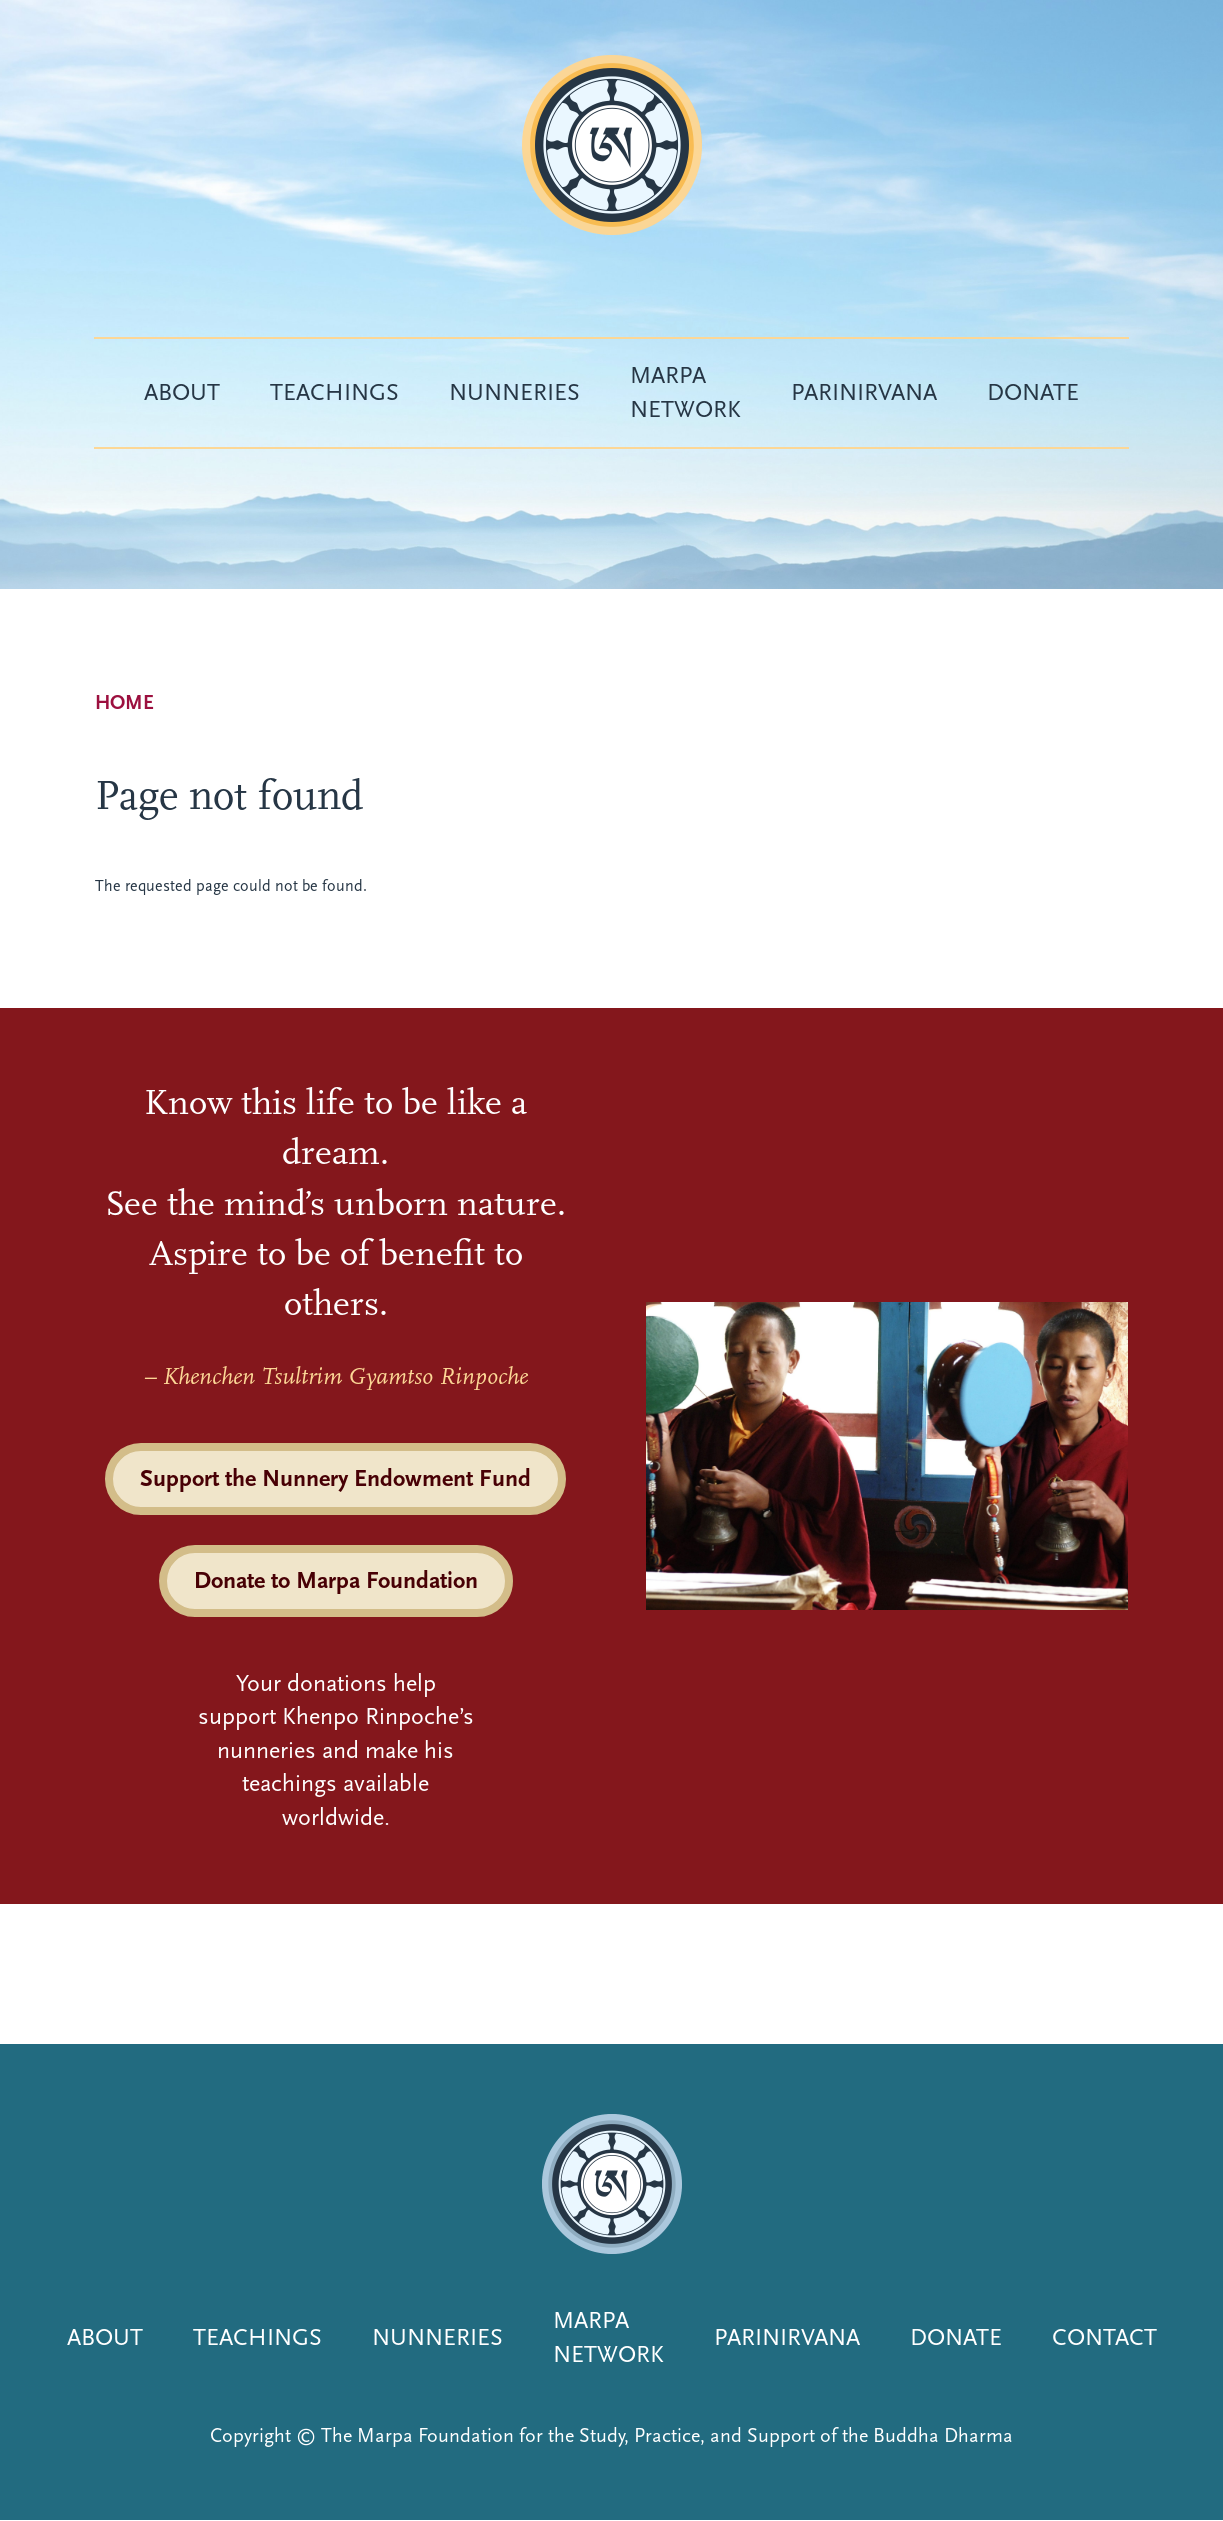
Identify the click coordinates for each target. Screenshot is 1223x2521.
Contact (1104, 2337)
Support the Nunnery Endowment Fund (335, 1478)
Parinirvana (864, 392)
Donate (1033, 392)
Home (124, 702)
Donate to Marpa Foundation (336, 1580)
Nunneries (514, 392)
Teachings (334, 392)
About (182, 392)
